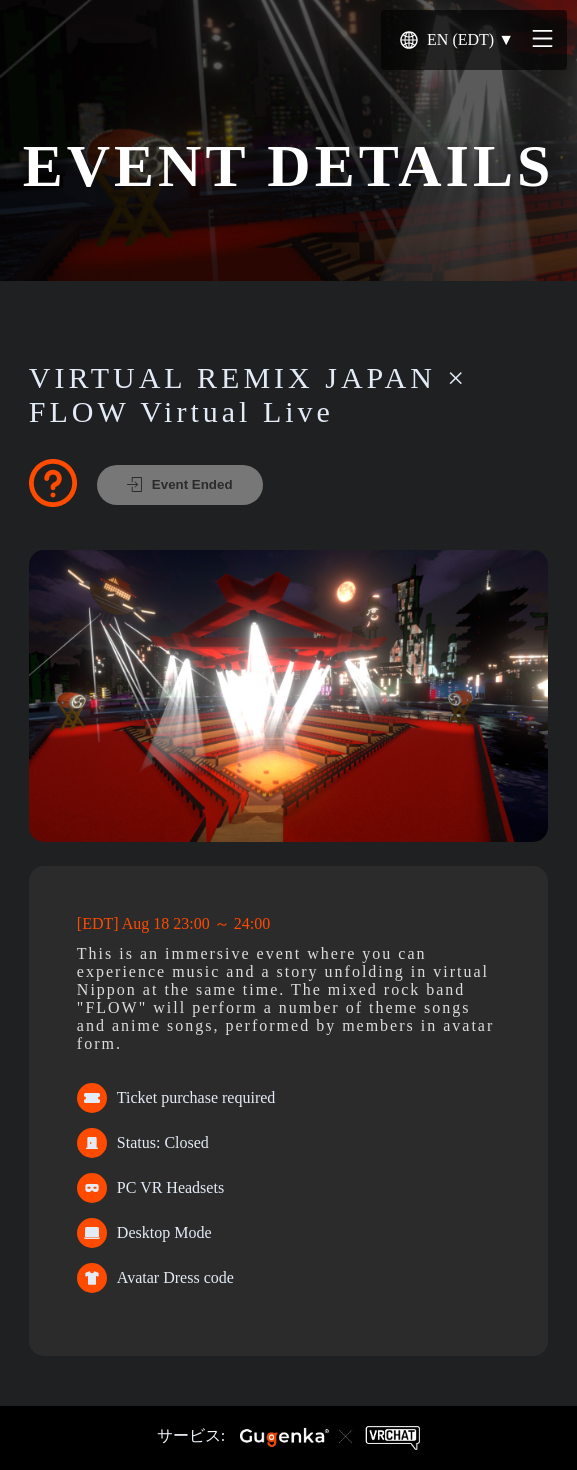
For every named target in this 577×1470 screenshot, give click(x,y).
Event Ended (180, 484)
